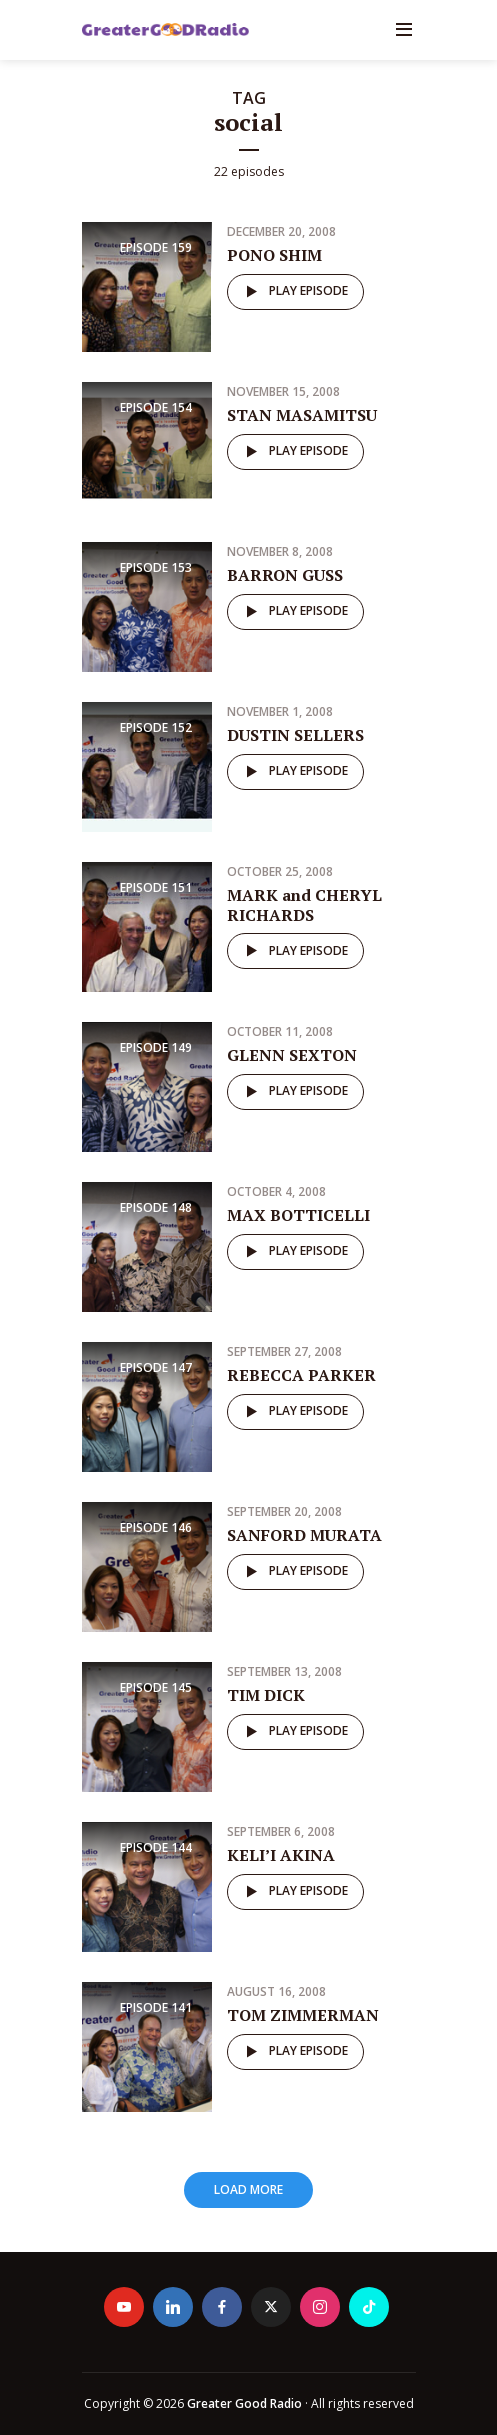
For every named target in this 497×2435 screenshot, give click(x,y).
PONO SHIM (274, 255)
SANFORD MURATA (304, 1535)
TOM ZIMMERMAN (303, 2015)
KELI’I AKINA (281, 1855)
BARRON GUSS (285, 575)
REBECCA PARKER (301, 1375)
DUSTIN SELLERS (295, 735)
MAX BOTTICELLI (298, 1215)
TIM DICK (266, 1695)
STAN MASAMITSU (302, 415)
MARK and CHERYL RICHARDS (304, 904)
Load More (248, 2189)
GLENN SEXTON (292, 1055)
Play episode (293, 292)
